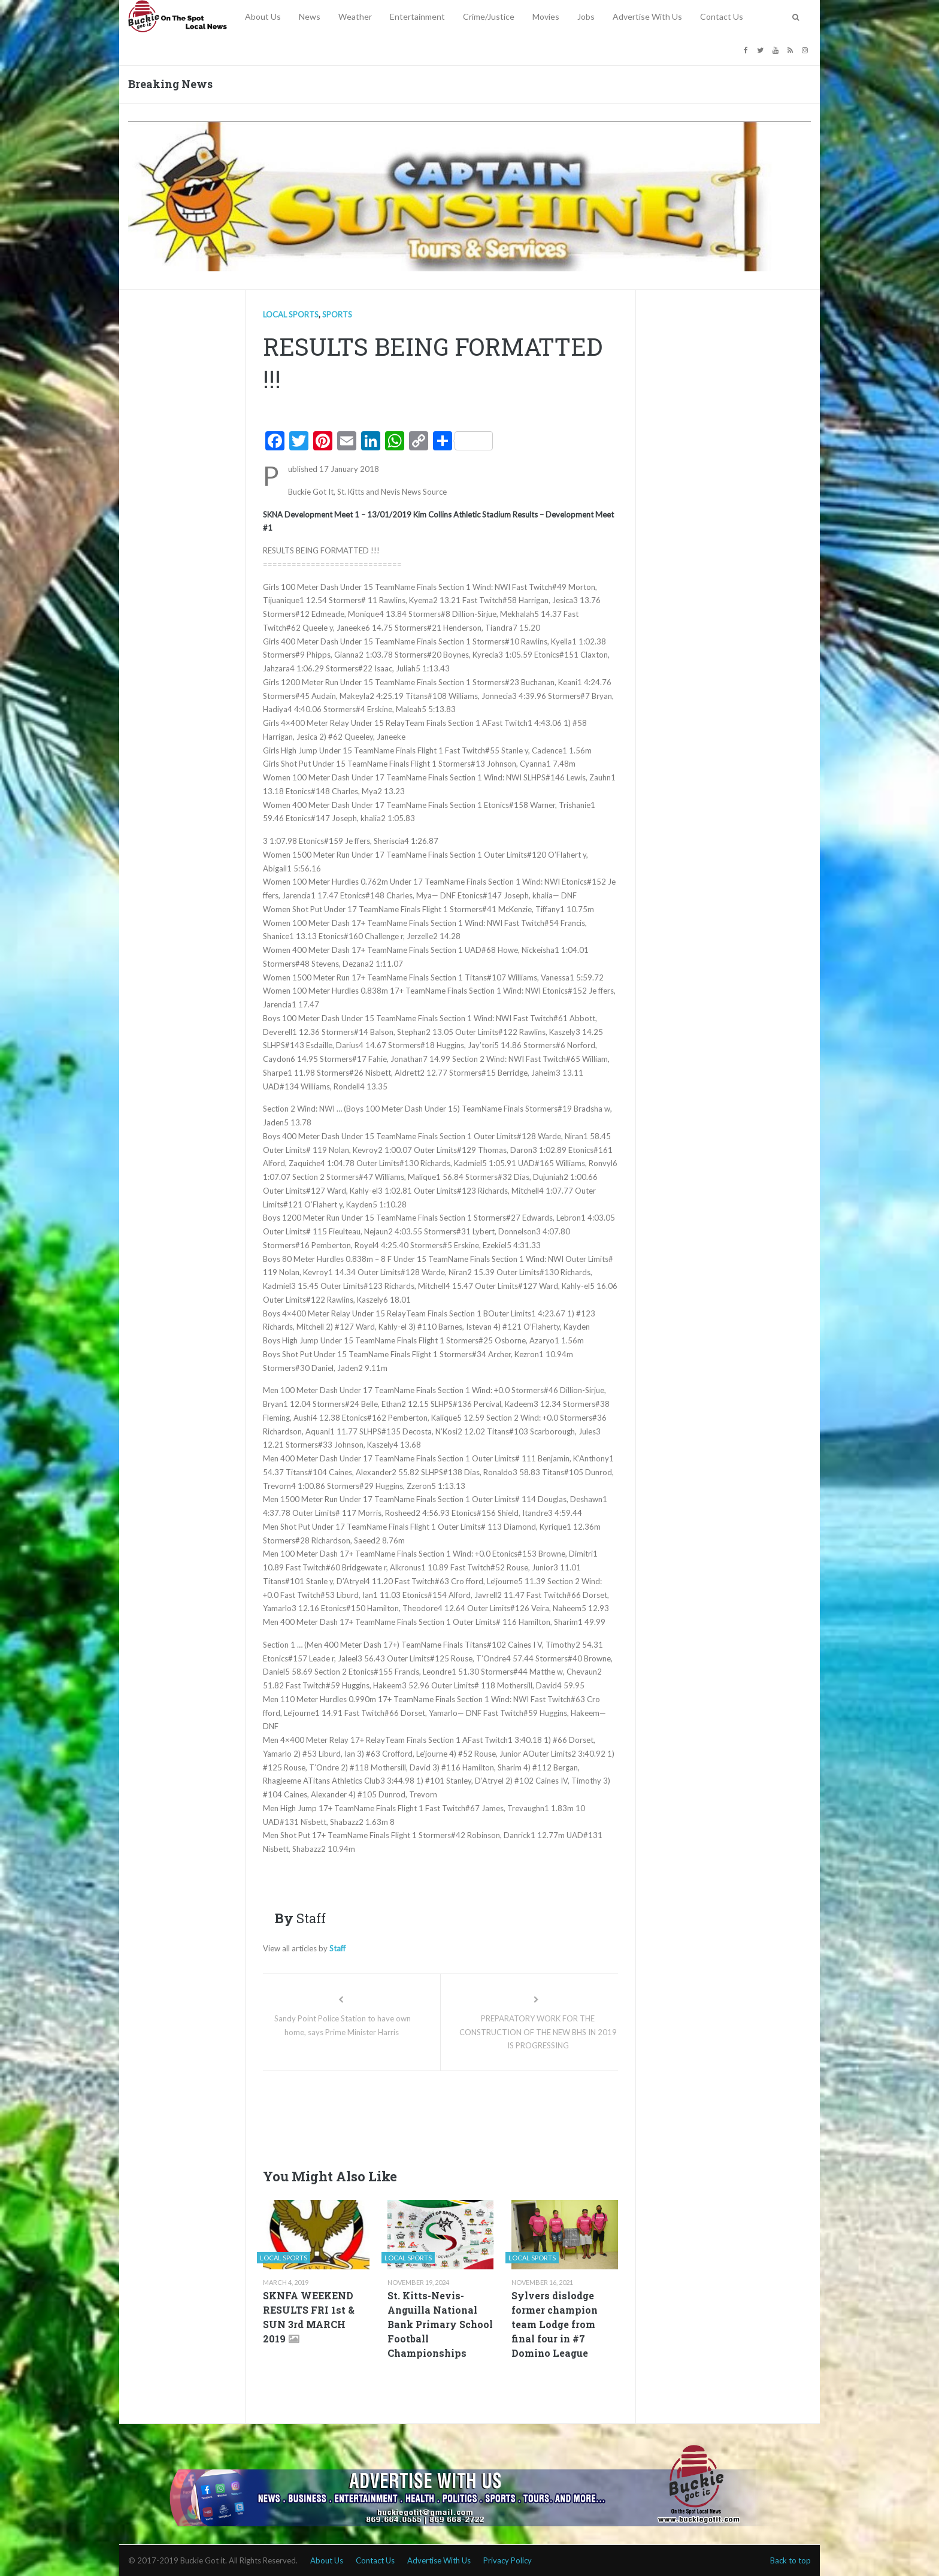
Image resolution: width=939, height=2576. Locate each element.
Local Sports (291, 314)
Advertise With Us (647, 16)
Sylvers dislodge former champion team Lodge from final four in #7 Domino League (554, 2324)
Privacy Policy (507, 2560)
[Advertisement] (481, 2116)
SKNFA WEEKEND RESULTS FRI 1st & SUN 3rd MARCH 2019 (309, 2317)
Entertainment (417, 16)
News (309, 16)
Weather (355, 16)
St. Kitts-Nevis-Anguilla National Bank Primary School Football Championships (440, 2324)
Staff (337, 1948)
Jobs (586, 16)
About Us (263, 16)
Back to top (790, 2560)
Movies (545, 16)
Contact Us (721, 16)
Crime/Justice (488, 16)
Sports (337, 314)
